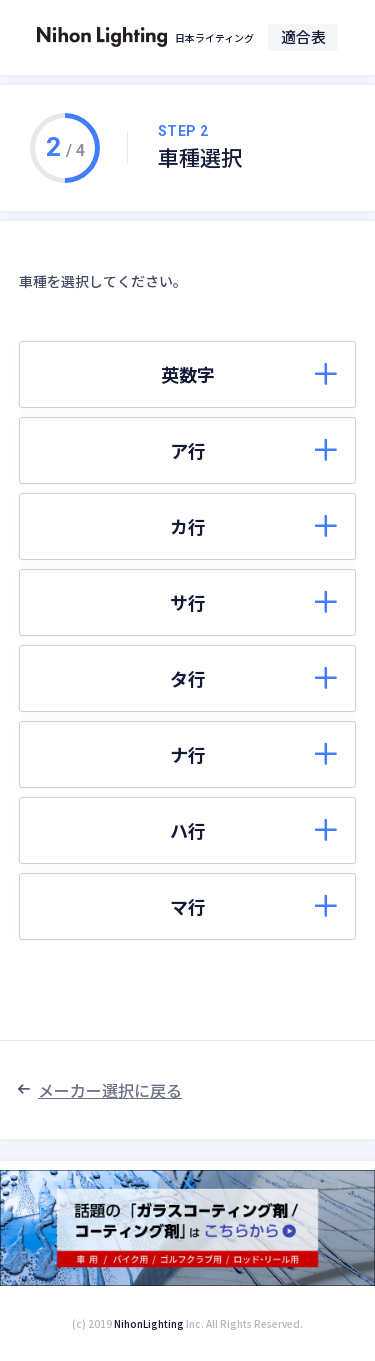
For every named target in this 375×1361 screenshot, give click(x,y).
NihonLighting (149, 1323)
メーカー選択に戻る (110, 1090)
